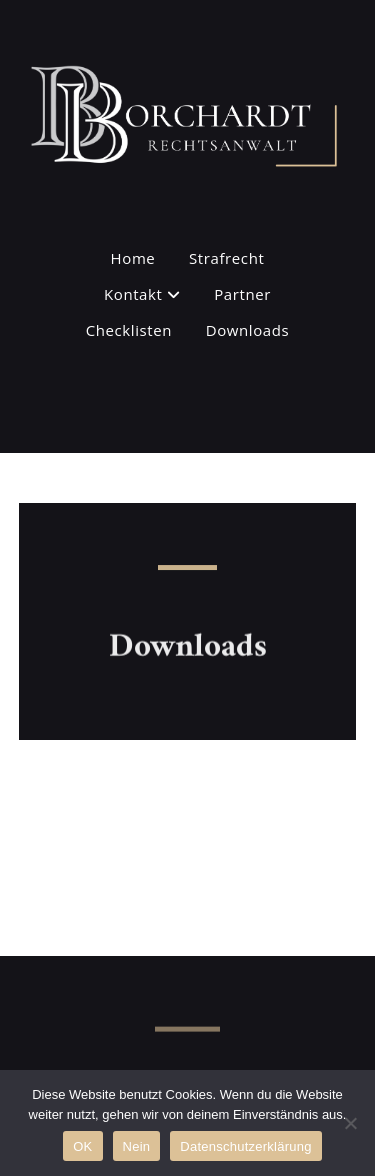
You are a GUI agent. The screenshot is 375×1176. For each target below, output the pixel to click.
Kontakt (142, 294)
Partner (242, 294)
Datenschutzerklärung (245, 1146)
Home (133, 258)
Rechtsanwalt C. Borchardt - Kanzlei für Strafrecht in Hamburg (154, 64)
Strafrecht (226, 258)
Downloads (248, 330)
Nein (137, 1146)
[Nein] (350, 1123)
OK (82, 1146)
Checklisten (129, 330)
